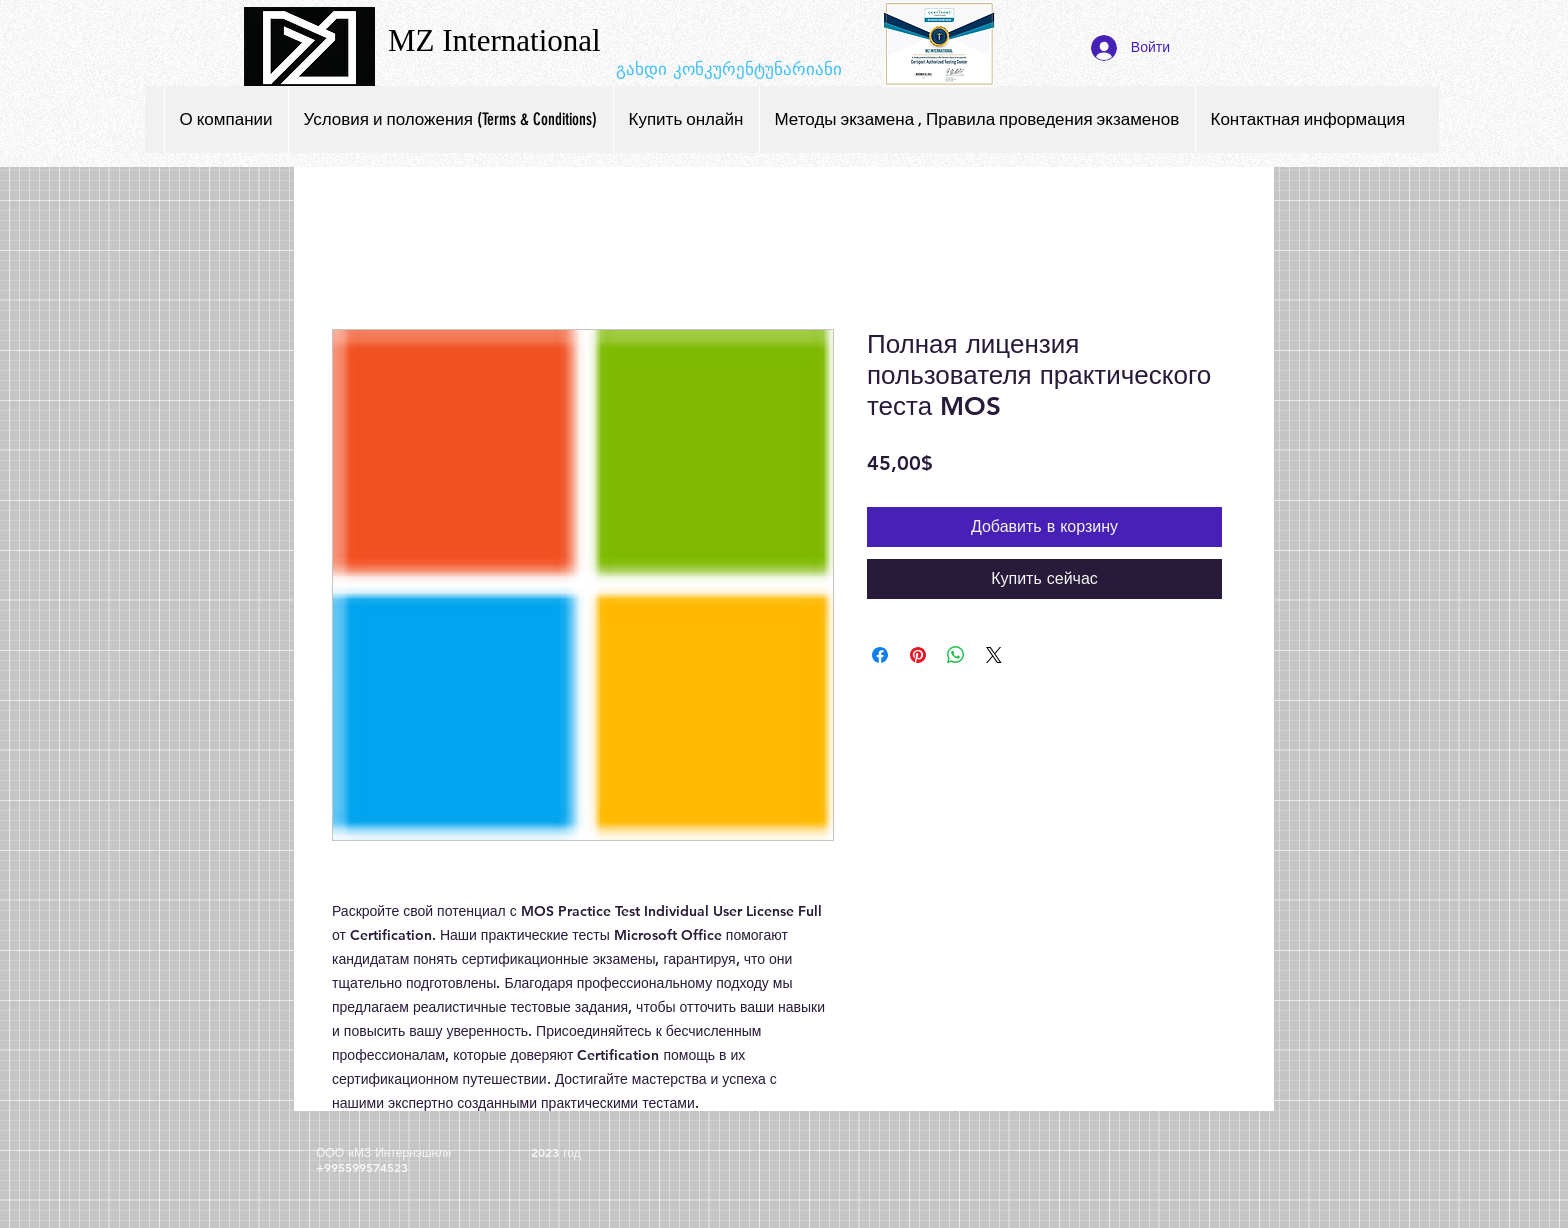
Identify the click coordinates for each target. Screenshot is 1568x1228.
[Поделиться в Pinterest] (918, 655)
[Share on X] (994, 655)
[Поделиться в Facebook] (880, 655)
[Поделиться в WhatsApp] (956, 655)
